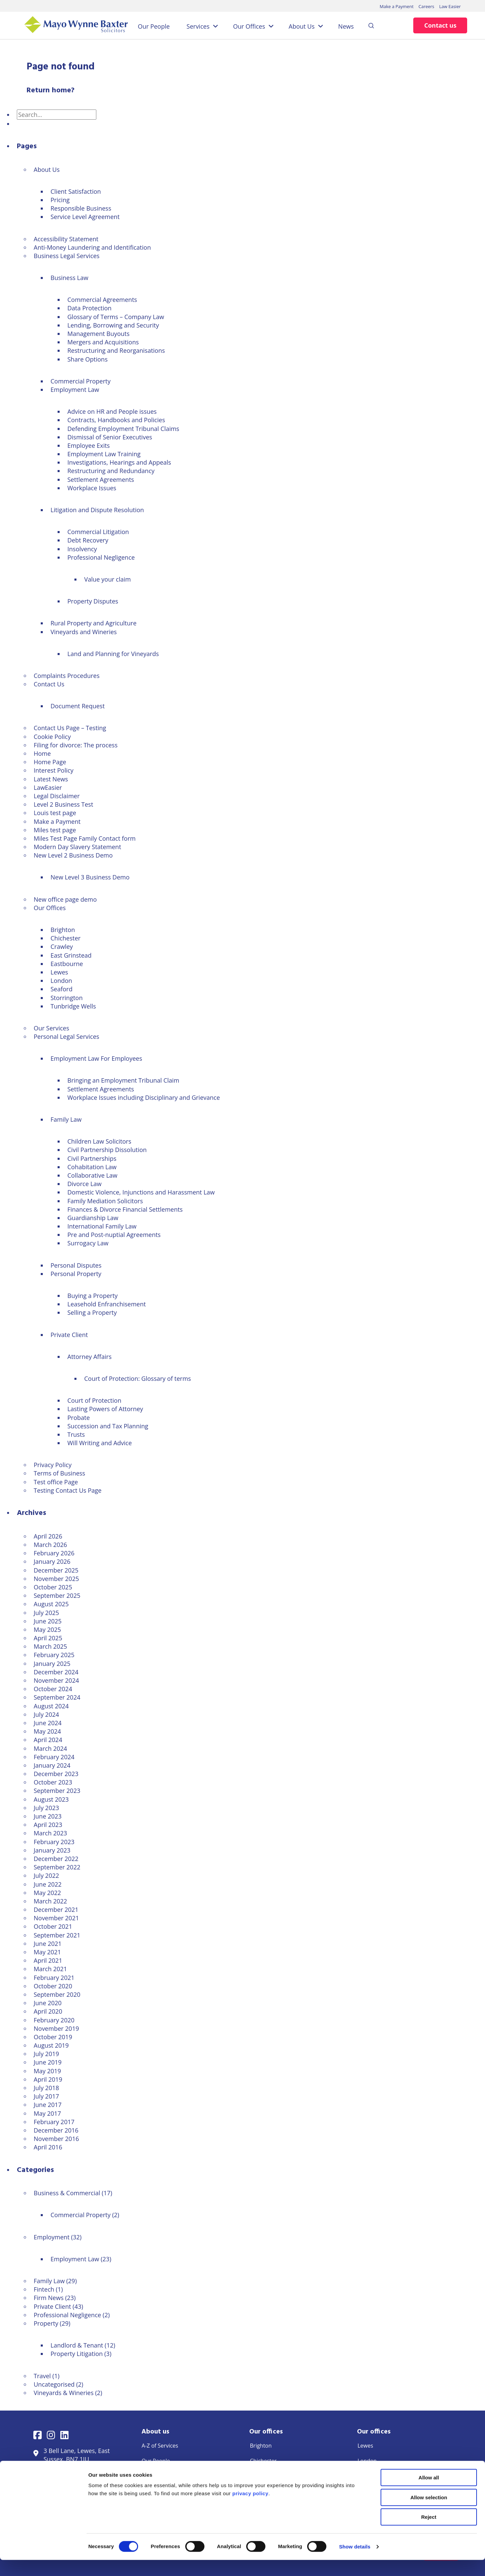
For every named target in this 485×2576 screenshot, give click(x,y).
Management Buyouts (98, 334)
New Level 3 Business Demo (90, 877)
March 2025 (50, 1646)
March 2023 (50, 1833)
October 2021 (53, 1926)
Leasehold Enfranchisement (106, 1304)
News (346, 26)
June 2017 (48, 2105)
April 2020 (48, 2011)
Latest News (51, 779)
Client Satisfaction (76, 191)
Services (198, 26)
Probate (78, 1418)
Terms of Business (59, 1473)
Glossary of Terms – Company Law (115, 317)
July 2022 (46, 1875)
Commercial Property (80, 381)
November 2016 (56, 2139)
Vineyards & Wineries (64, 2393)
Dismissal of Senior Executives (109, 437)
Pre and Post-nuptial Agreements (114, 1235)
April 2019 (48, 2079)
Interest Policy (53, 770)
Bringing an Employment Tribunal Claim (123, 1080)
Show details (354, 2563)
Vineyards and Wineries (84, 632)
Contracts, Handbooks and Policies (116, 420)
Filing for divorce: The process (76, 745)
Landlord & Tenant (77, 2345)
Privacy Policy (52, 1465)
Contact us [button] (440, 25)
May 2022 (47, 1893)
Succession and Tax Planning (107, 1426)
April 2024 (48, 1740)
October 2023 (53, 1782)
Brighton (63, 930)
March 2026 (50, 1545)
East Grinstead (71, 955)
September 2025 (57, 1595)
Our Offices (249, 26)
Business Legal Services (66, 256)
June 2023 (48, 1816)
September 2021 (57, 1935)
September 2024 (57, 1697)
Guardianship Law (92, 1218)
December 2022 (56, 1859)
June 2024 (48, 1723)
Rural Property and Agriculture (93, 623)
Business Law (69, 278)
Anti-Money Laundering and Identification (92, 247)
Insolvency (82, 549)
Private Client (69, 1335)
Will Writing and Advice (99, 1443)
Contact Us (49, 684)
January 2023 (52, 1850)
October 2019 (53, 2037)
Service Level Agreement (85, 217)
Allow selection (428, 2513)
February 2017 (54, 2122)
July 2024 (46, 1714)
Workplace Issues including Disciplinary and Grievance (143, 1097)
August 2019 (51, 2045)
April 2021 (48, 1960)
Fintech (44, 2289)
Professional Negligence (101, 557)
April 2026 (48, 1536)
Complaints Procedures (66, 676)
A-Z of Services (160, 2445)
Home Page (50, 762)
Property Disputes (92, 601)
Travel (42, 2376)
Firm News (49, 2298)
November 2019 (56, 2028)
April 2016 (48, 2147)
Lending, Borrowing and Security (113, 325)
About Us (302, 26)
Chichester (65, 938)
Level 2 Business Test (63, 804)
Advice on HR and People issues (112, 411)
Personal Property (76, 1274)
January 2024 (52, 1765)
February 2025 (54, 1655)
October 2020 (53, 1986)
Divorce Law (84, 1184)
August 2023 (51, 1799)
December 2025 (56, 1570)
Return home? (50, 90)
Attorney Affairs (89, 1357)
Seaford (61, 989)
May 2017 (47, 2113)
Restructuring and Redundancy (111, 471)
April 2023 (48, 1825)
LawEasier (48, 787)
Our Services (51, 1028)
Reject (428, 2533)
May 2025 (47, 1629)
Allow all (429, 2493)
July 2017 (46, 2096)
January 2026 (52, 1561)
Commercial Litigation (98, 532)
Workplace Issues (91, 488)
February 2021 (54, 1978)
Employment (51, 2237)
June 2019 (48, 2062)
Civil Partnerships (92, 1158)
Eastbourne (67, 964)
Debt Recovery (87, 540)
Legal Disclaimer (57, 796)
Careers (426, 6)
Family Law (66, 1119)
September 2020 (57, 1994)
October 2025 (53, 1587)
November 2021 (56, 1918)
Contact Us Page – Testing (70, 728)
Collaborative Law (92, 1175)
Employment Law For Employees (96, 1058)
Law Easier (450, 6)
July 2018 (46, 2088)
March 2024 (50, 1748)
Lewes (59, 972)
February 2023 (54, 1842)
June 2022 (48, 1884)
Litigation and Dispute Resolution (97, 510)
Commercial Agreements (102, 300)
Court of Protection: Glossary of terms (137, 1378)
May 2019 (47, 2071)
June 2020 (48, 2003)
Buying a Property (92, 1296)
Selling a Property (92, 1312)
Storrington (67, 998)
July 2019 (46, 2054)
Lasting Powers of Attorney (105, 1409)
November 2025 (56, 1579)
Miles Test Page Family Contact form (85, 838)
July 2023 (46, 1808)
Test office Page (56, 1482)
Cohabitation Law (92, 1167)
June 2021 (48, 1943)
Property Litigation (77, 2354)
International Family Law (101, 1226)
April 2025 (48, 1638)
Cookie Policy (52, 737)
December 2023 (56, 1774)
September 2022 (57, 1867)
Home (42, 753)
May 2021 (47, 1952)
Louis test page (55, 813)
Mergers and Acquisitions (103, 342)
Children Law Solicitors (99, 1141)
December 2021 (56, 1909)
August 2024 (51, 1706)
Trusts (76, 1434)
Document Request (78, 706)
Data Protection (89, 308)
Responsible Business (81, 208)
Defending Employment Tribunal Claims (123, 429)
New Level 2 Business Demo (73, 855)
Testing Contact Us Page (67, 1490)
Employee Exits (88, 445)
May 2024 (47, 1731)
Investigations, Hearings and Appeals (119, 462)
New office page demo (65, 899)
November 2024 (56, 1680)
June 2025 (48, 1621)
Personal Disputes (76, 1265)
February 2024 (54, 1757)
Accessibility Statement (66, 239)
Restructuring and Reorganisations (116, 350)
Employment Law (75, 389)
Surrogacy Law (87, 1243)
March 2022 (50, 1901)
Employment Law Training (103, 454)
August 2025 (51, 1604)
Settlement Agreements (100, 479)
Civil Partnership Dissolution (107, 1150)
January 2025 (52, 1663)
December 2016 (56, 2130)
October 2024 (53, 1689)
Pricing (60, 200)
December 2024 (56, 1672)
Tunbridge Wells (73, 1006)
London (61, 980)
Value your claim (107, 579)
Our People (154, 26)
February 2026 (54, 1553)
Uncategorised (54, 2384)
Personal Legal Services (66, 1036)
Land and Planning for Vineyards (113, 654)
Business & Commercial (67, 2193)
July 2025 (46, 1613)
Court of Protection (94, 1400)
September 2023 (57, 1791)
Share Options (87, 359)
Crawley (62, 946)
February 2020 (54, 2020)
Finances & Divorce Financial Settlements (125, 1209)
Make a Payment (397, 6)
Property (46, 2323)
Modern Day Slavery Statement (77, 847)
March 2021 (50, 1969)
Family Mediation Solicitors (105, 1201)
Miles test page (55, 830)
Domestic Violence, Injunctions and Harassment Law (141, 1192)
